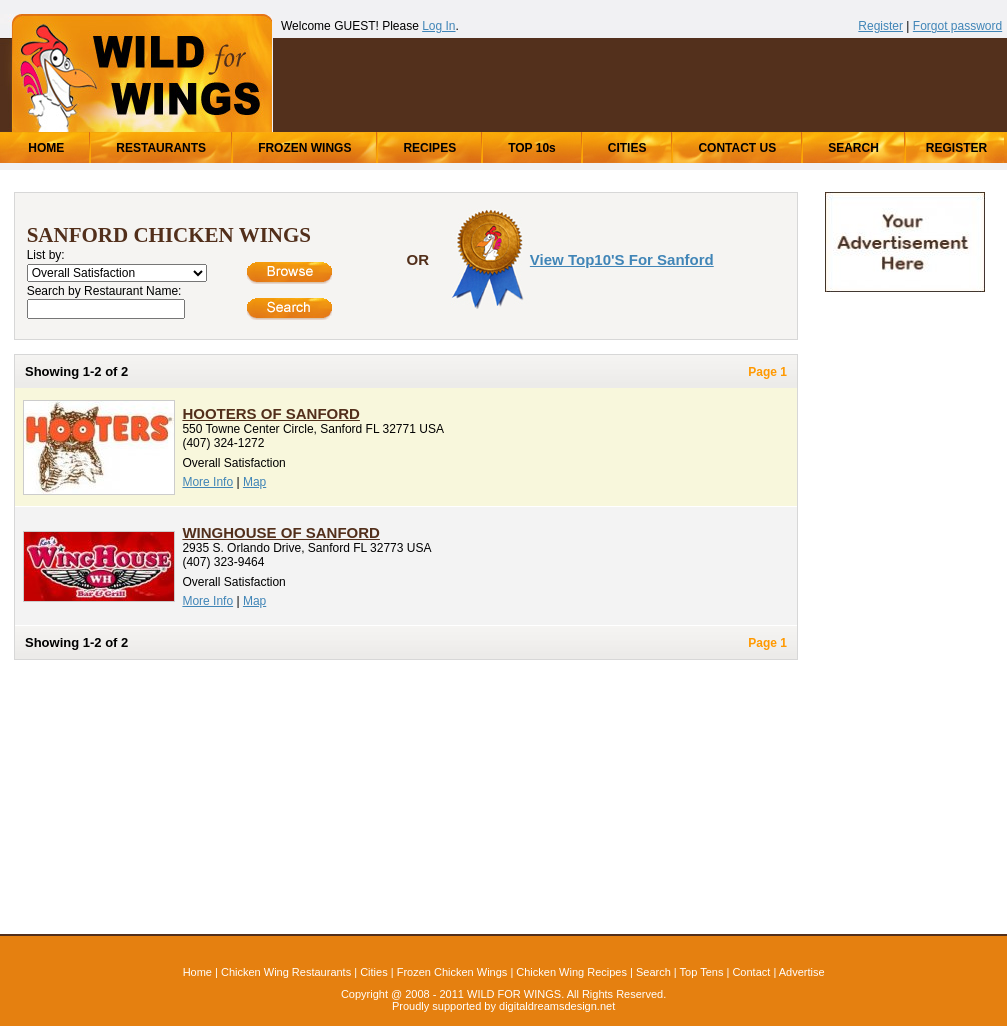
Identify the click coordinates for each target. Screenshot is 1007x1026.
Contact (751, 972)
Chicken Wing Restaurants (286, 972)
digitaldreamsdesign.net (557, 1006)
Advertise (802, 972)
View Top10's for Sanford (622, 259)
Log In (438, 26)
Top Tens (702, 972)
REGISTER (956, 148)
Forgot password (957, 26)
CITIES (627, 148)
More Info (207, 482)
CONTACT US (737, 148)
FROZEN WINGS (304, 148)
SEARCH (853, 148)
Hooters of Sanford (271, 413)
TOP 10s (532, 148)
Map (254, 482)
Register (880, 26)
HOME (46, 148)
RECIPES (429, 148)
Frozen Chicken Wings (452, 972)
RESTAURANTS (161, 148)
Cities (374, 972)
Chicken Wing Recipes (571, 972)
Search (653, 972)
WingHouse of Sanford (281, 532)
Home (197, 972)
